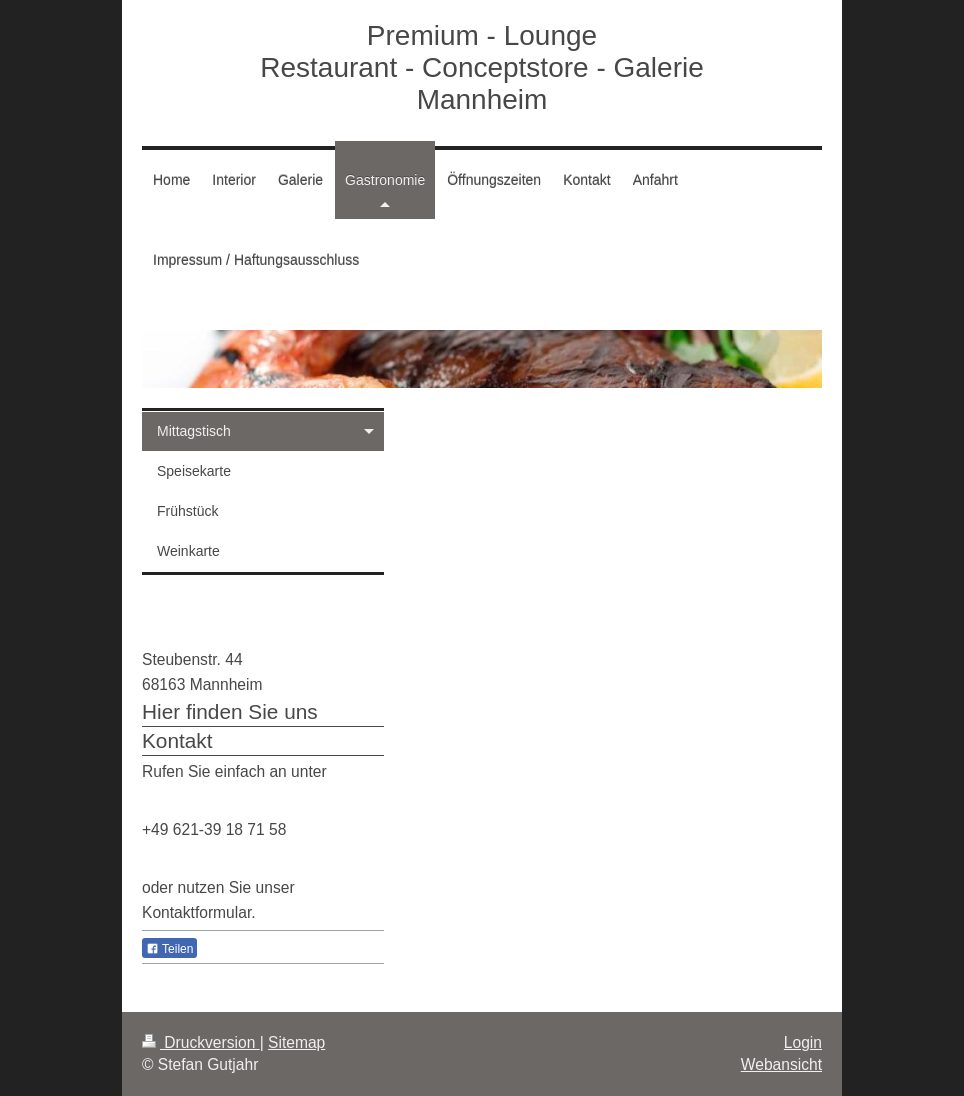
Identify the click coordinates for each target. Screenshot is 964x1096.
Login (803, 1042)
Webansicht (781, 1064)
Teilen (169, 949)
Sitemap (296, 1042)
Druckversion (201, 1042)
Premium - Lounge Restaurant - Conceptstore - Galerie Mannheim (482, 67)
